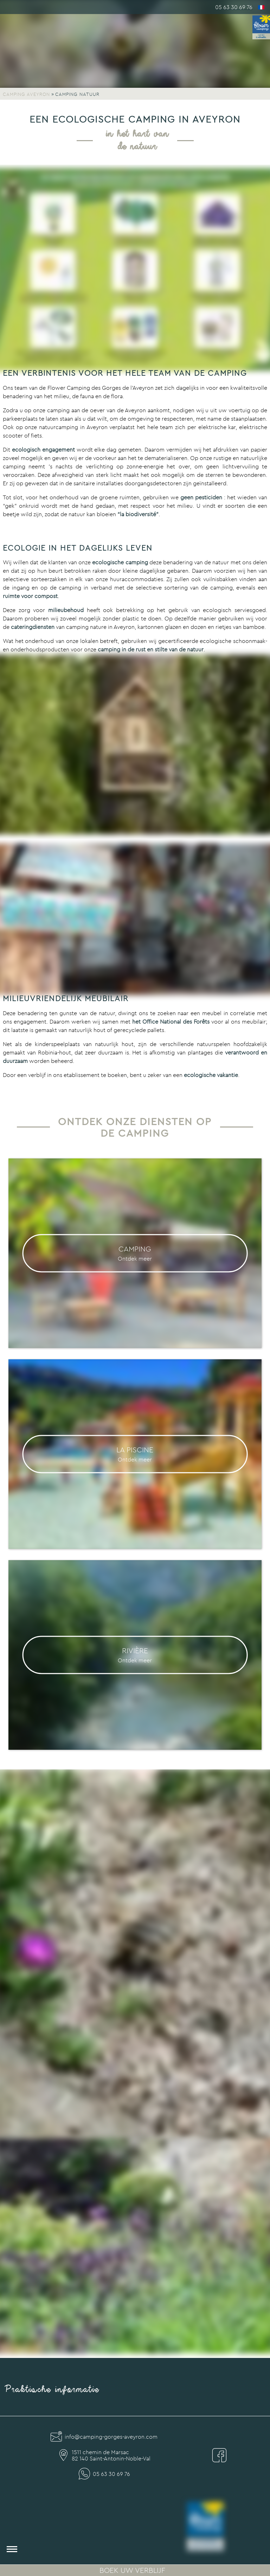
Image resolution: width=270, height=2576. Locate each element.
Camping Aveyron (26, 94)
